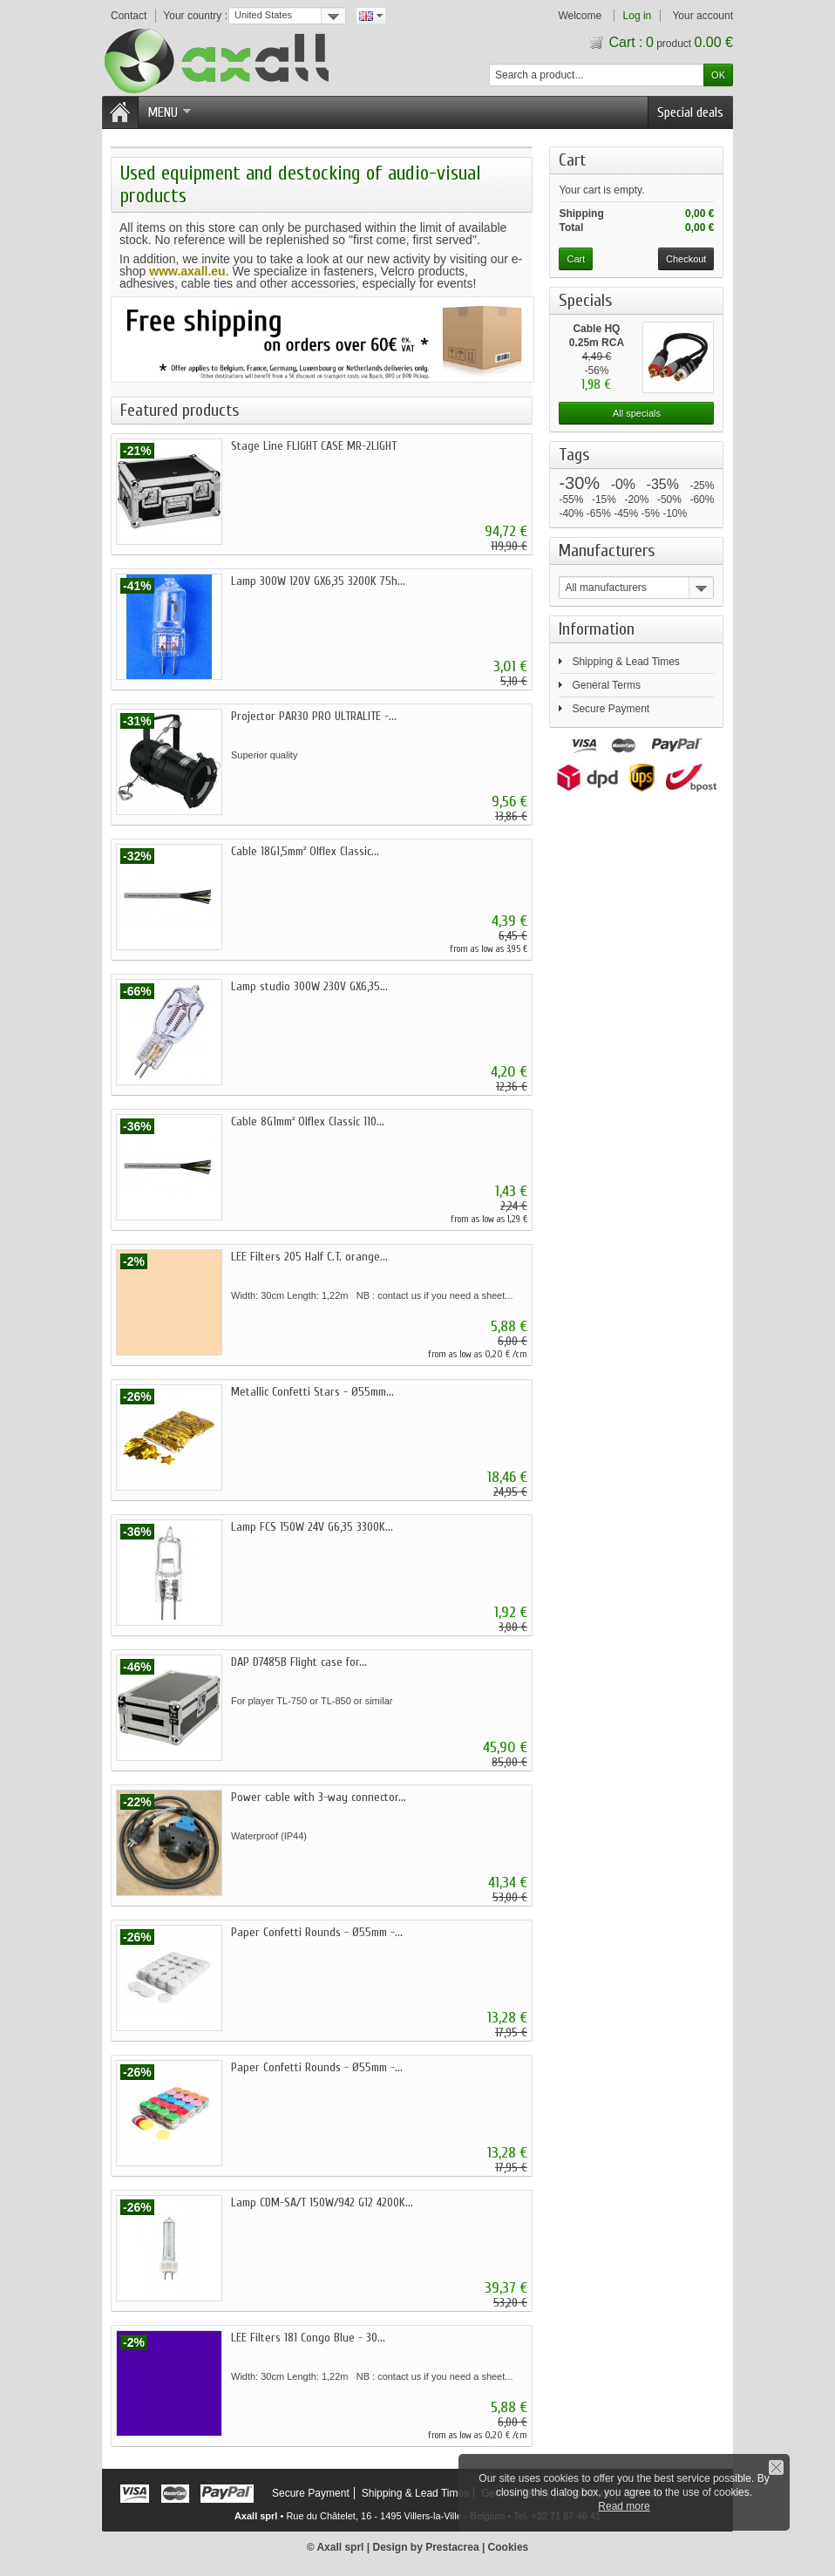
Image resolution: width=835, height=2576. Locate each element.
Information (597, 629)
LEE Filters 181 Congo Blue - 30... (308, 2337)
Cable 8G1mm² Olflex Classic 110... (307, 1121)
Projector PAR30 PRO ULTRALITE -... (314, 716)
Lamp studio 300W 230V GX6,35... (309, 986)
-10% (674, 513)
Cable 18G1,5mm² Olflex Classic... (305, 851)
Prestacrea (452, 2547)
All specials (637, 413)
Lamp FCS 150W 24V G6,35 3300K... (312, 1526)
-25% (701, 485)
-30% (579, 483)
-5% (651, 513)
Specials (586, 300)
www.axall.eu (187, 271)
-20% (636, 499)
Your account (702, 16)
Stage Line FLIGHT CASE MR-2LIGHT (314, 445)
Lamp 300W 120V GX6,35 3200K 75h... (318, 581)
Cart (576, 160)
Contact (128, 16)
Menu (169, 112)
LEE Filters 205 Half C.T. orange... (309, 1256)
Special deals (690, 112)
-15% (604, 499)
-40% (571, 513)
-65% (599, 513)
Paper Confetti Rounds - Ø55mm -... (317, 1932)
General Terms (606, 685)
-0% (623, 484)
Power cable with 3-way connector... (318, 1797)
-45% (626, 513)
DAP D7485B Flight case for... (299, 1662)
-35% (663, 484)
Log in (637, 16)
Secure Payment (610, 709)
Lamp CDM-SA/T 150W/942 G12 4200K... (322, 2202)
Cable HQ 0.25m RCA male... (596, 343)
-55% (571, 499)
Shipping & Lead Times (625, 662)
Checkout (686, 259)
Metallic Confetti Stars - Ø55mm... (312, 1391)
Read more (623, 2506)
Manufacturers (607, 550)
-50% (669, 499)
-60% (701, 499)
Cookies (508, 2547)
